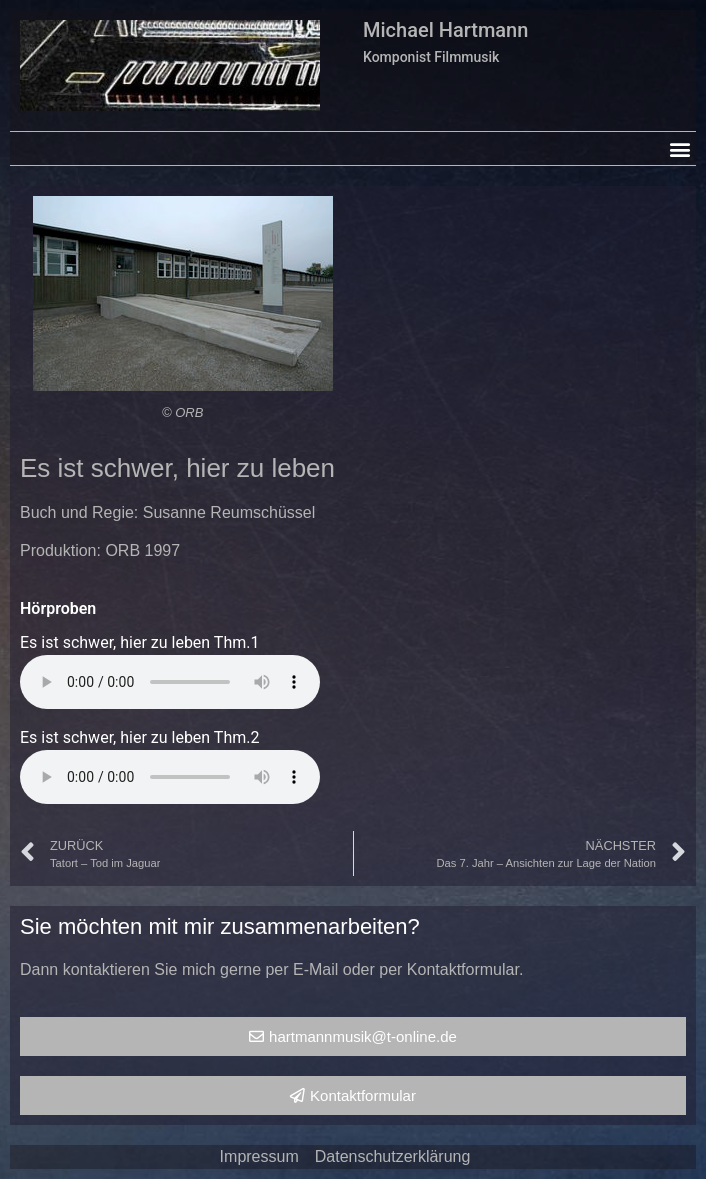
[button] (679, 148)
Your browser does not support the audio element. (170, 682)
